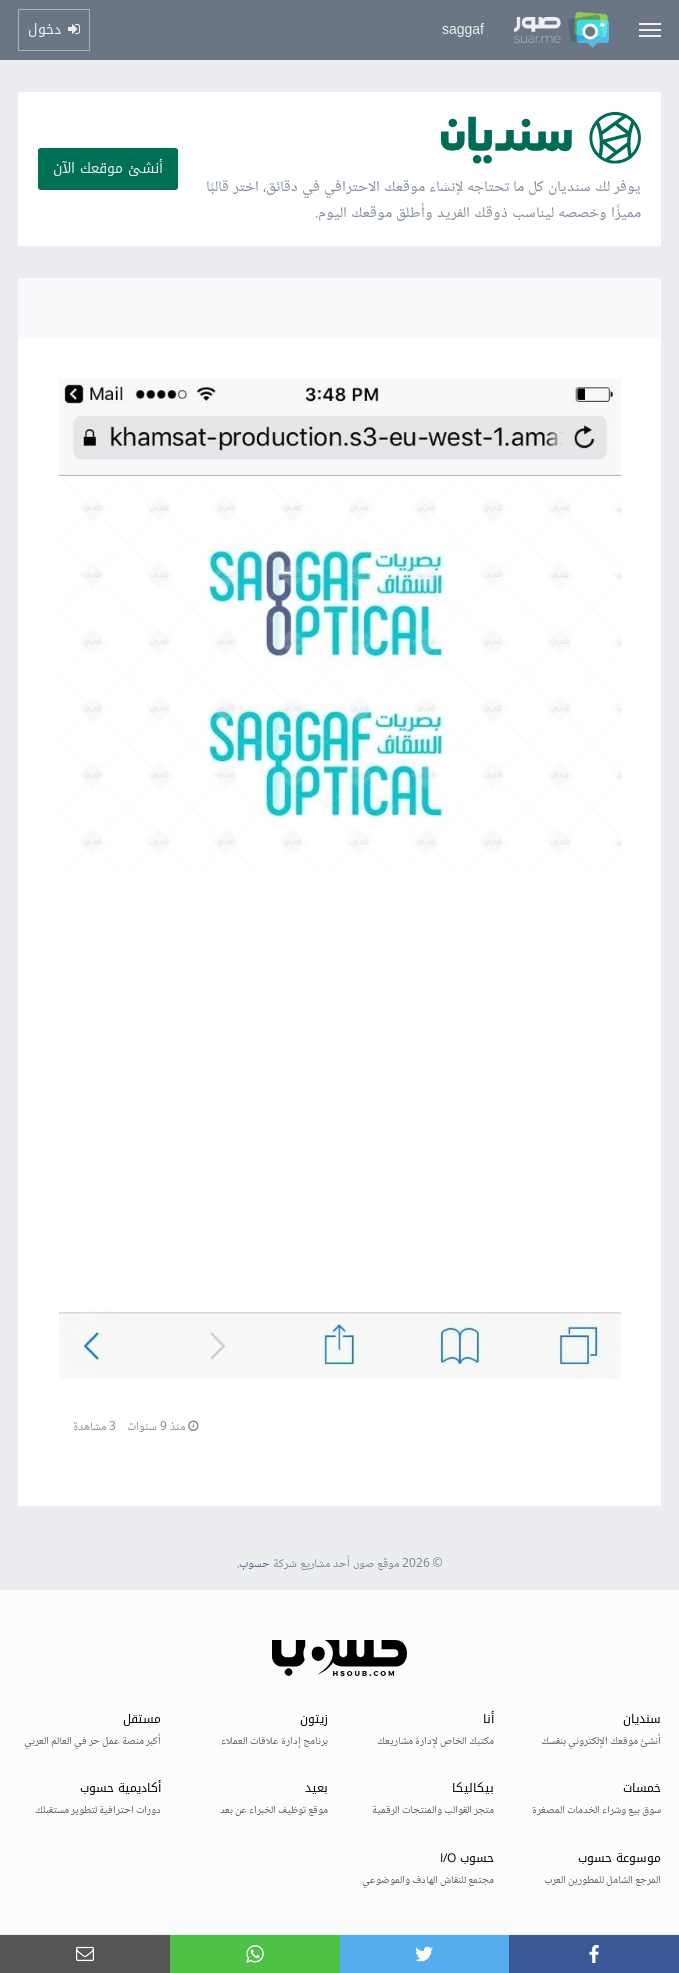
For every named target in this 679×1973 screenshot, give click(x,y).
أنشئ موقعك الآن (108, 168)
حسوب (254, 1564)
